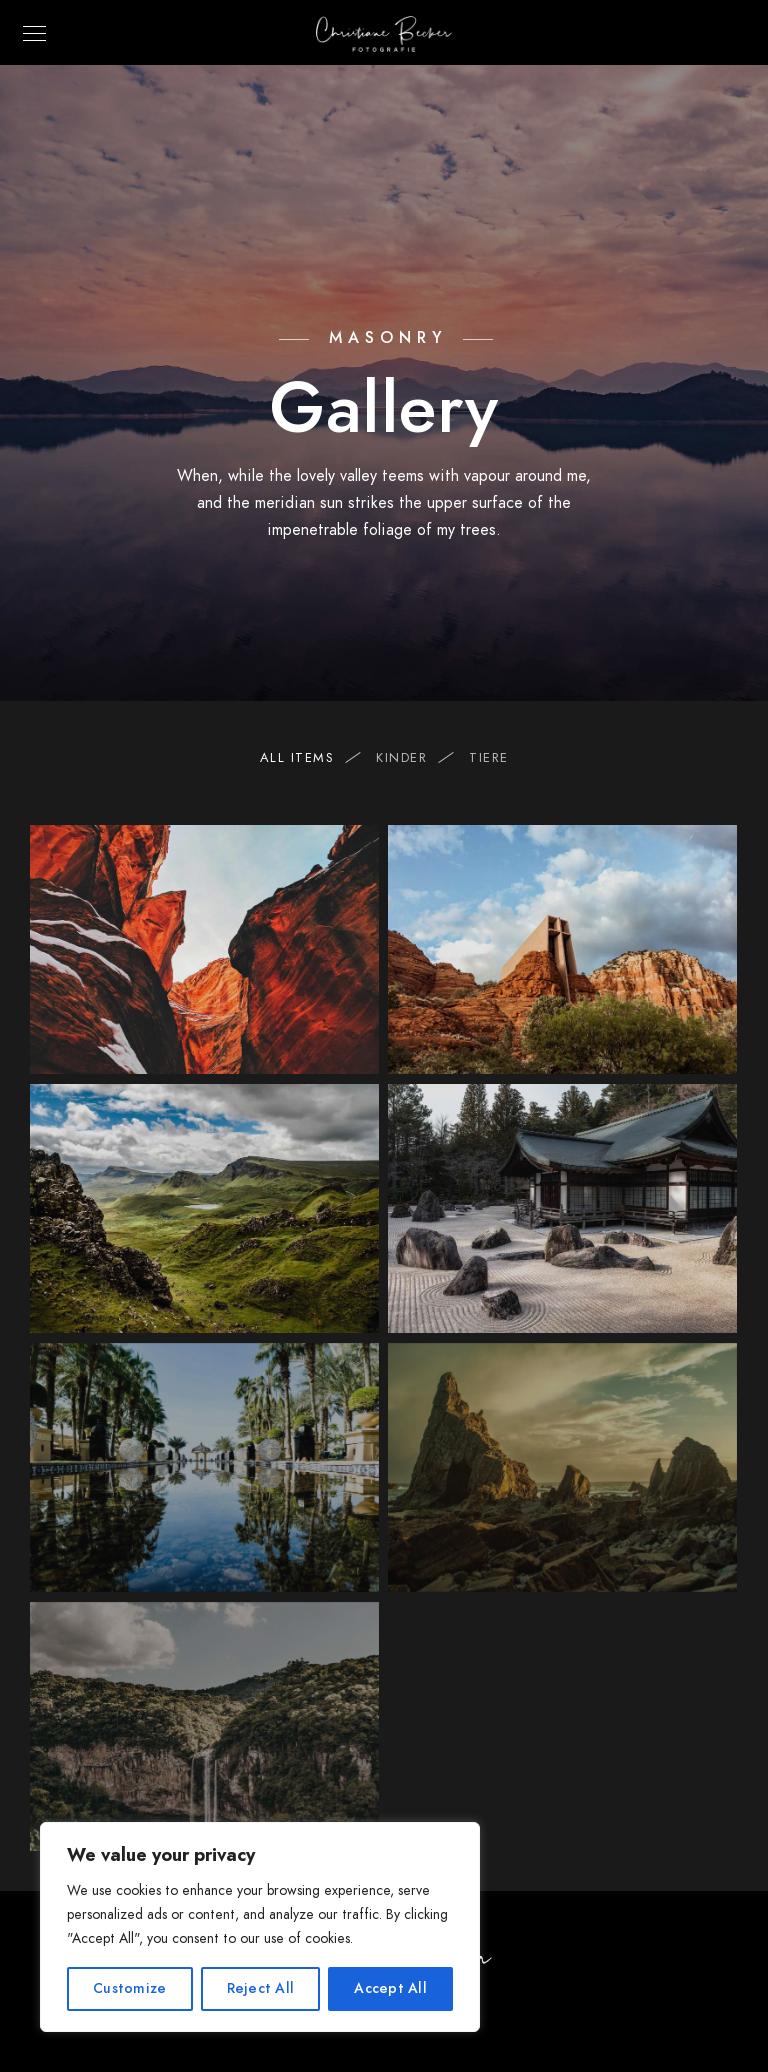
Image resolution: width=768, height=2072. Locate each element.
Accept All (390, 1988)
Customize (129, 1988)
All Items (307, 758)
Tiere (489, 758)
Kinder (411, 758)
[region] (260, 1927)
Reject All (261, 1988)
